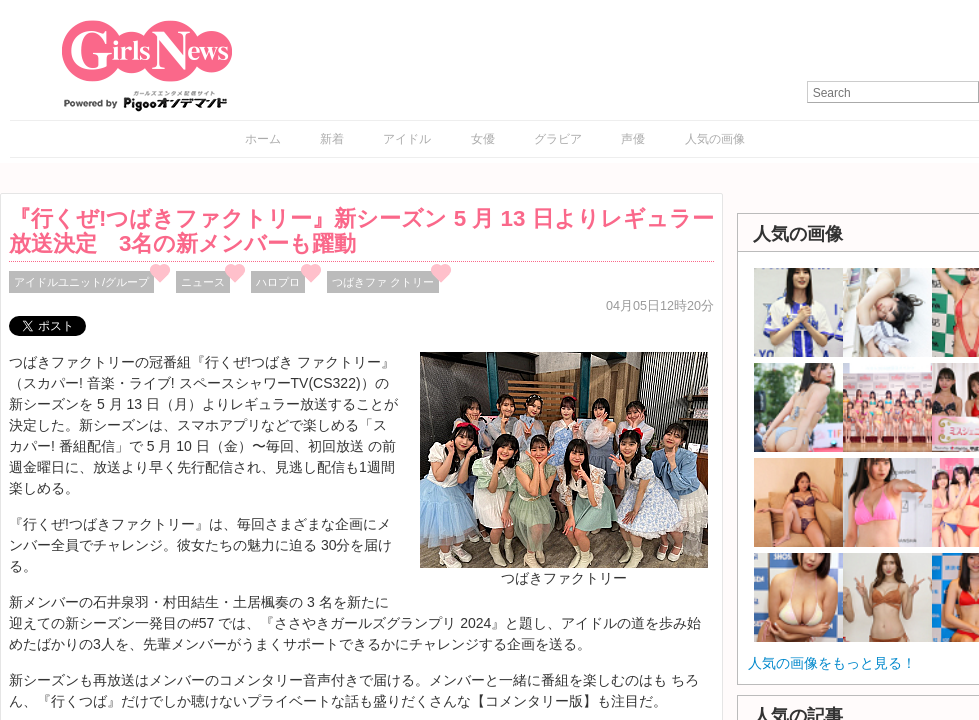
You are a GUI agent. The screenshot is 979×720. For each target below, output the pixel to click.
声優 (633, 139)
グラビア (558, 139)
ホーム (263, 139)
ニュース (203, 282)
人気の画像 (715, 139)
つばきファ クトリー (383, 282)
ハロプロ (278, 282)
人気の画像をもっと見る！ (832, 663)
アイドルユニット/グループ (81, 282)
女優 (483, 139)
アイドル (407, 139)
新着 (332, 139)
